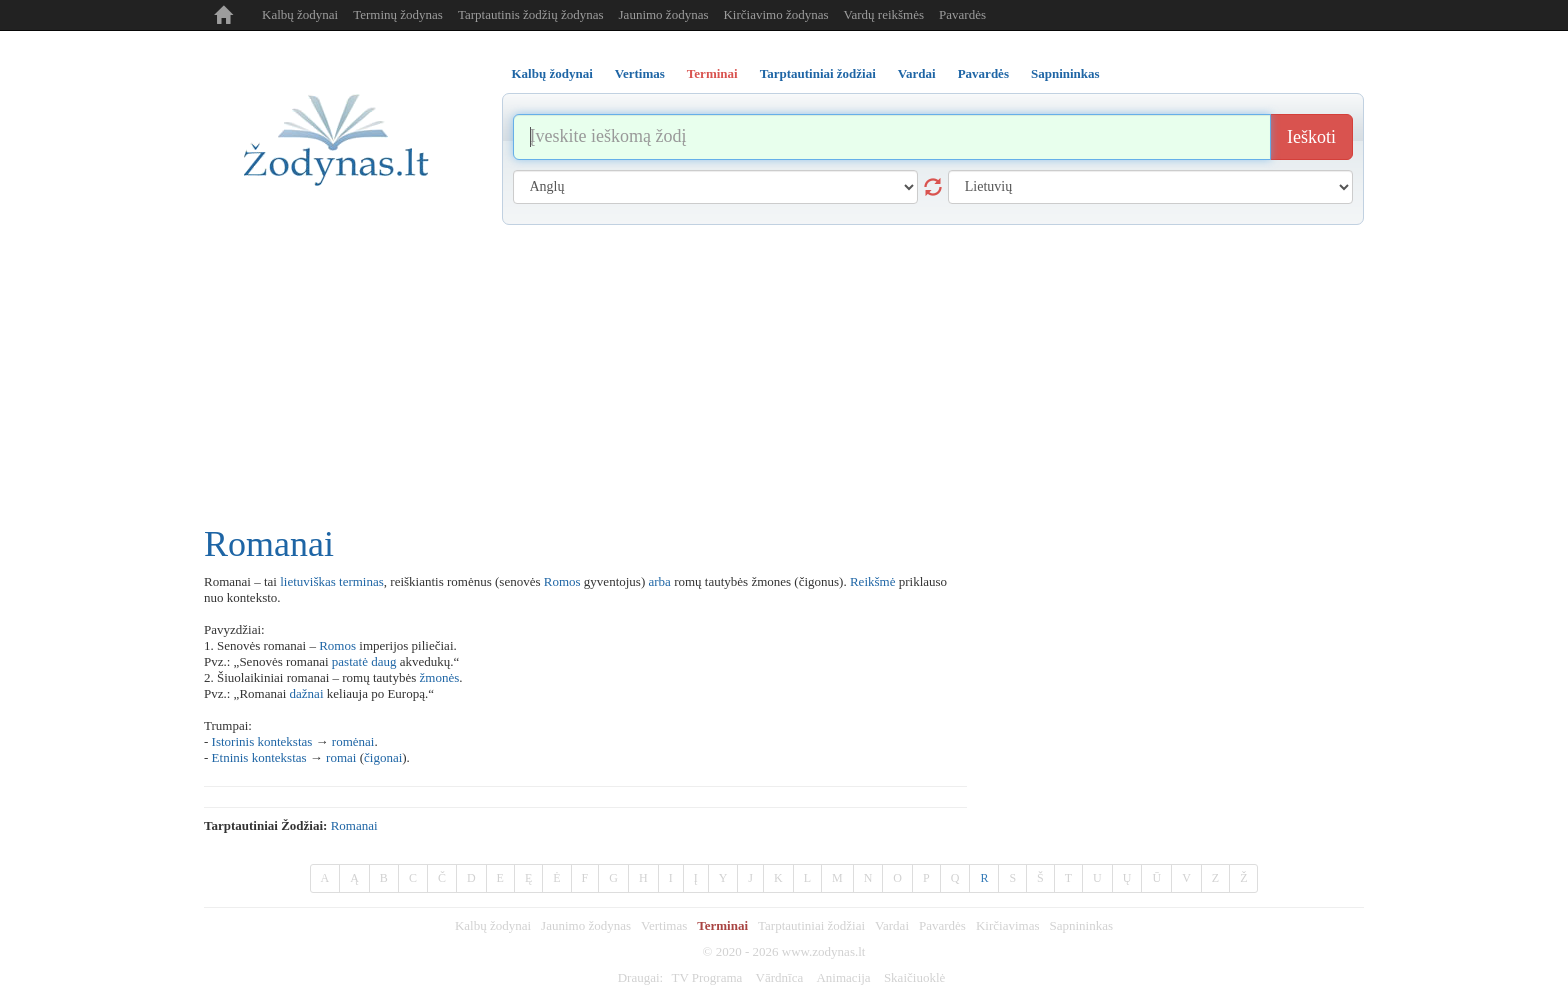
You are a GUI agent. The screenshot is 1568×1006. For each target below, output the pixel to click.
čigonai (383, 757)
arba (660, 581)
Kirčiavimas (1008, 925)
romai (341, 757)
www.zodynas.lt (824, 951)
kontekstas (284, 741)
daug (383, 661)
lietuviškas (308, 581)
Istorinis (233, 741)
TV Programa (706, 977)
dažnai (307, 693)
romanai (354, 825)
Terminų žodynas (398, 14)
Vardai (892, 925)
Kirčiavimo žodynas (775, 14)
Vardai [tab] (917, 73)
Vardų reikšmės (884, 14)
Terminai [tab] (712, 73)
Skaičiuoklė (914, 977)
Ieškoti (1311, 137)
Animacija (843, 977)
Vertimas (664, 925)
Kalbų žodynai (300, 14)
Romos (562, 581)
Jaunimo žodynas (664, 14)
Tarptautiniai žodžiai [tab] (818, 73)
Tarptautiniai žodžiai (811, 925)
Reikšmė (873, 581)
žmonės (440, 677)
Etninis (230, 757)
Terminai (722, 925)
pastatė (350, 661)
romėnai (353, 741)
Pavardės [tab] (983, 73)
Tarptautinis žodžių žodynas (531, 14)
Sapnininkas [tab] (1065, 73)
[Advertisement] (784, 375)
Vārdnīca (780, 977)
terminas (361, 581)
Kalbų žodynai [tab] (552, 73)
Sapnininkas (1081, 925)
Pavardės (962, 14)
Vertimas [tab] (640, 73)
